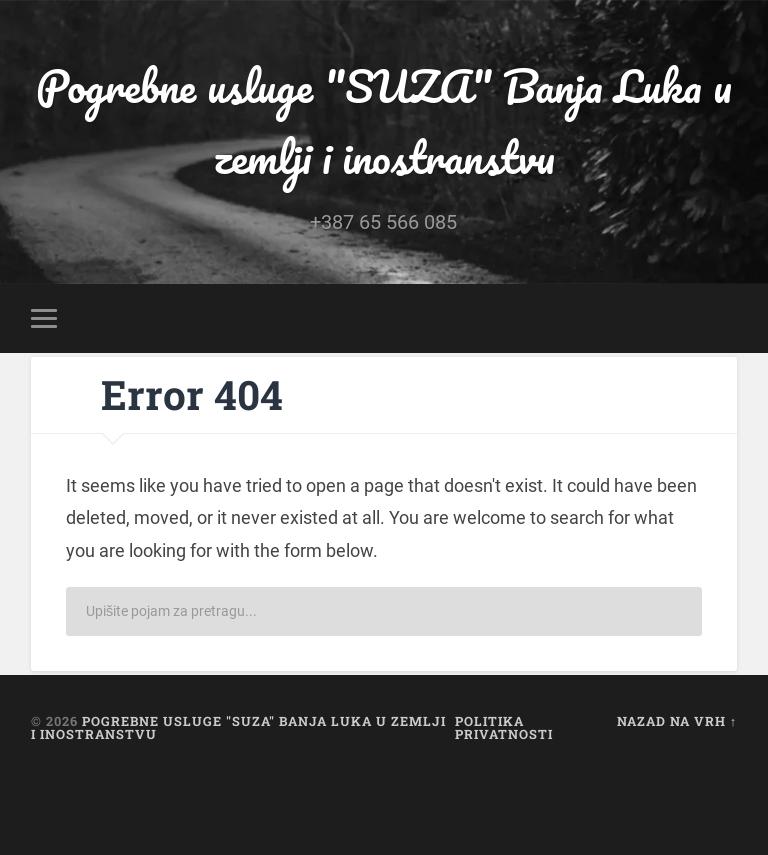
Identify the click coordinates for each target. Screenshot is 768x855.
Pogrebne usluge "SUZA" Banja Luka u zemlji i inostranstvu (384, 121)
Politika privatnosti (504, 727)
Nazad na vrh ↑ (677, 721)
